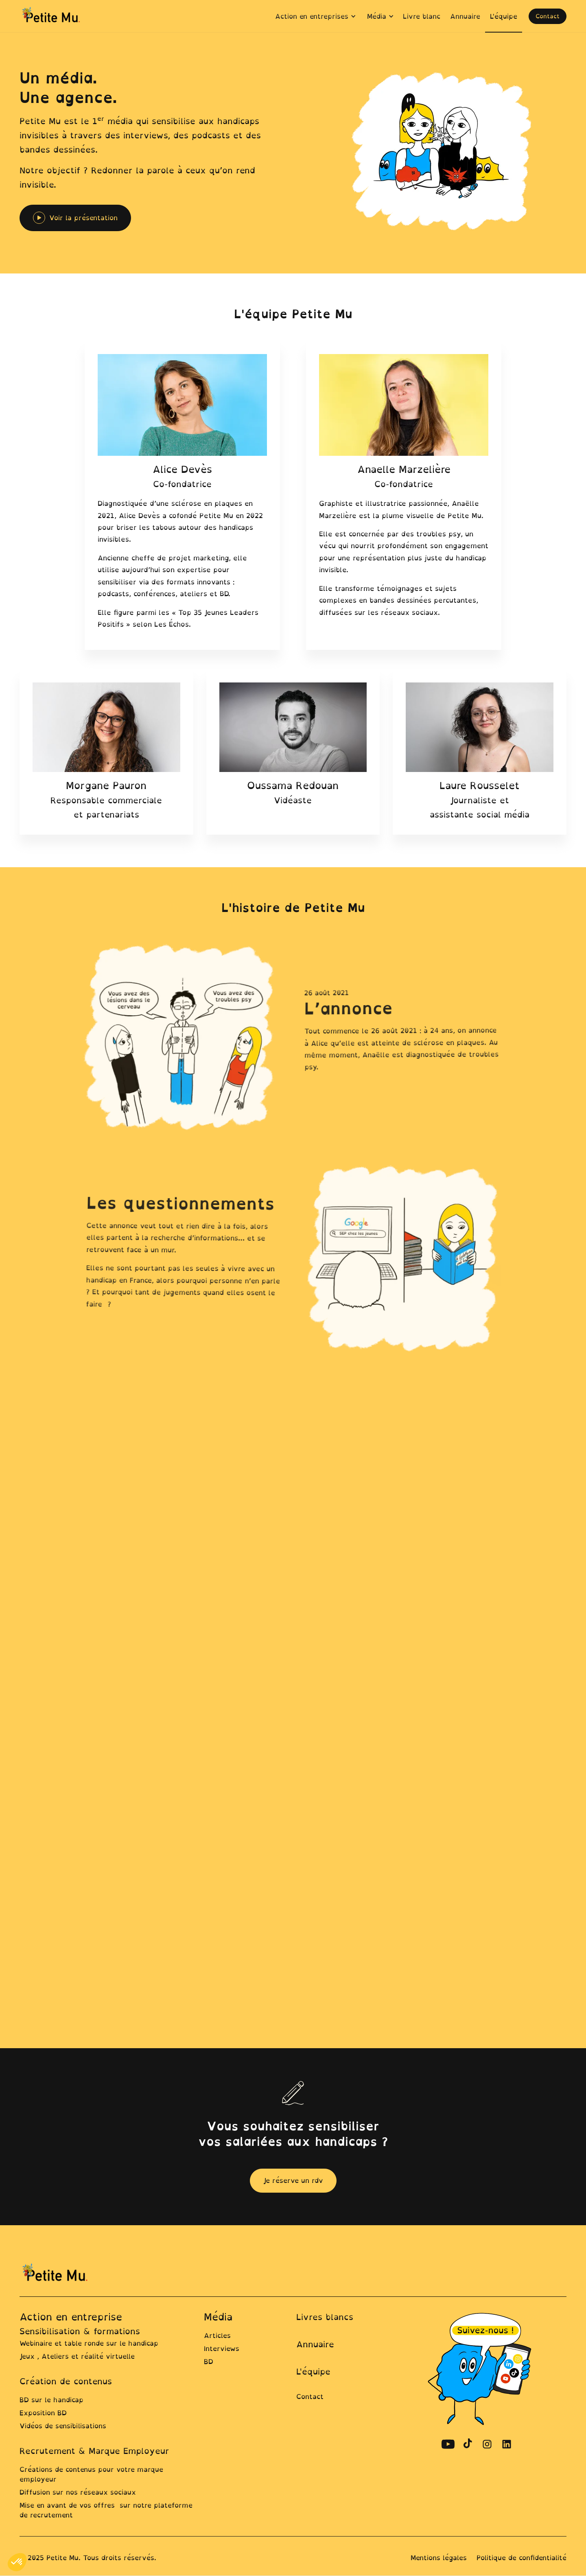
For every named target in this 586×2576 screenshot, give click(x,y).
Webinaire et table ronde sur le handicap (89, 2343)
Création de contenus (66, 2381)
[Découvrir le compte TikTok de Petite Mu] (467, 2444)
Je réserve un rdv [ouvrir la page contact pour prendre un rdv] (293, 2180)
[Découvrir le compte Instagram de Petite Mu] (487, 2444)
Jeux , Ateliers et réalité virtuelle (77, 2356)
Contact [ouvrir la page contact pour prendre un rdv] (548, 16)
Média (218, 2316)
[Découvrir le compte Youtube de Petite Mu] (448, 2444)
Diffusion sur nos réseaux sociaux (78, 2492)
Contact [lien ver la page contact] (310, 2396)
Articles (217, 2335)
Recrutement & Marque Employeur (94, 2451)
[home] (52, 16)
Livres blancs (324, 2317)
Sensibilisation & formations (80, 2331)
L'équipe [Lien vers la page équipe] (313, 2371)
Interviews (221, 2348)
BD (208, 2361)
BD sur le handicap (51, 2400)
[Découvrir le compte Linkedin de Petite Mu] (506, 2444)
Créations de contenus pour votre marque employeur (91, 2474)
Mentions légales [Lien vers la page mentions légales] (439, 2558)
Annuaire (315, 2344)
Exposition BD (43, 2413)
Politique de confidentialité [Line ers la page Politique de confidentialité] (521, 2558)
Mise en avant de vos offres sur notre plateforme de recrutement (106, 2510)
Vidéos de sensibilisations (63, 2426)
